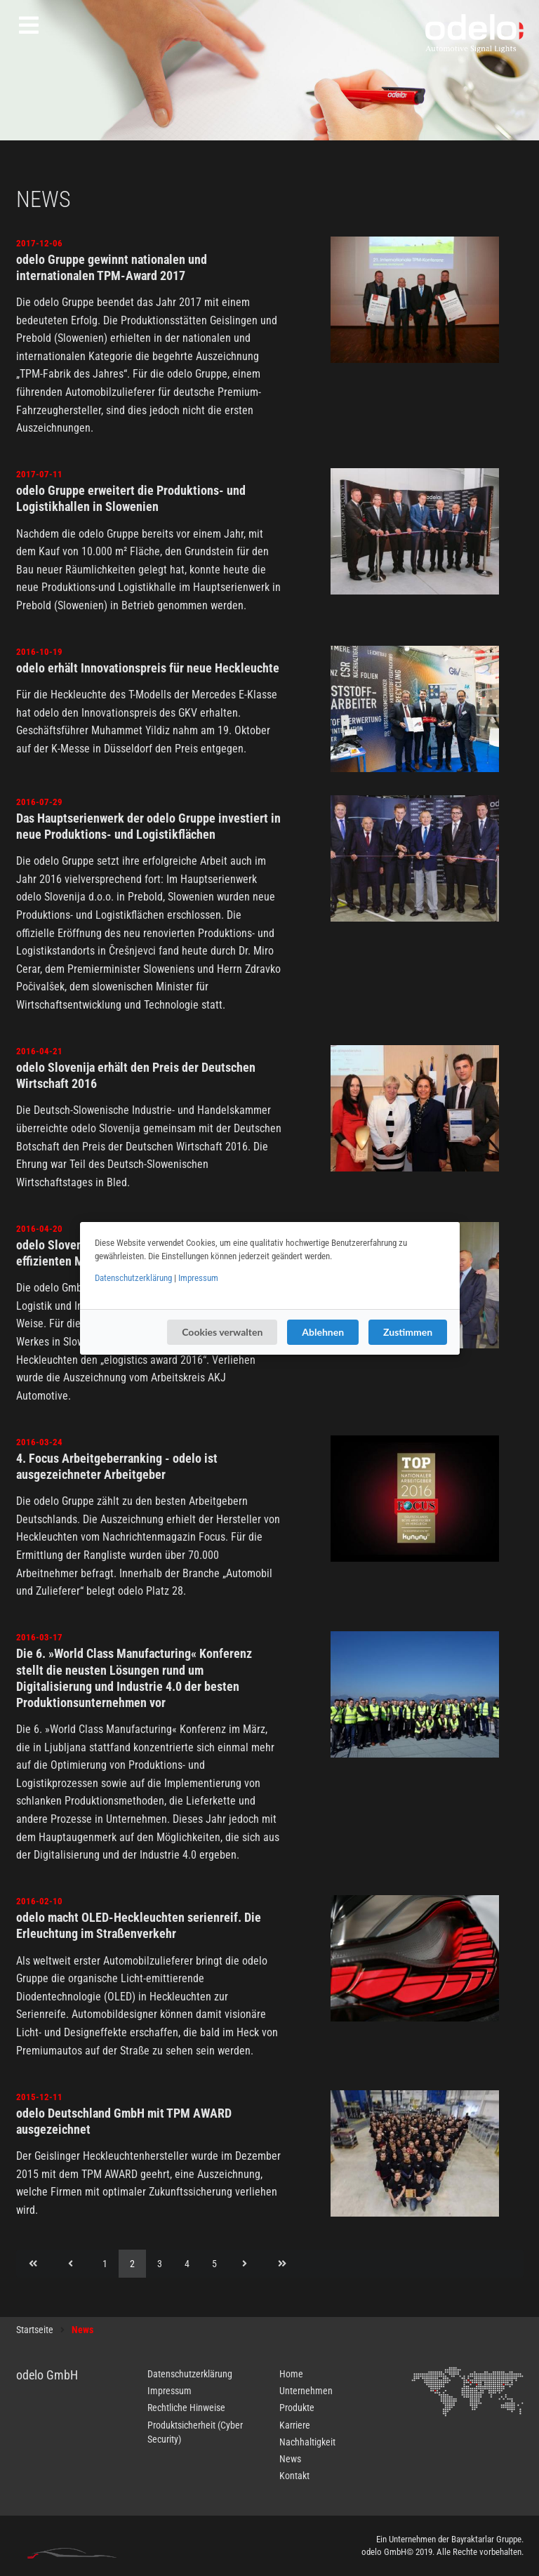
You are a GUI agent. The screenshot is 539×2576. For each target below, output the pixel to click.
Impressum (198, 1278)
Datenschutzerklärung (133, 1278)
